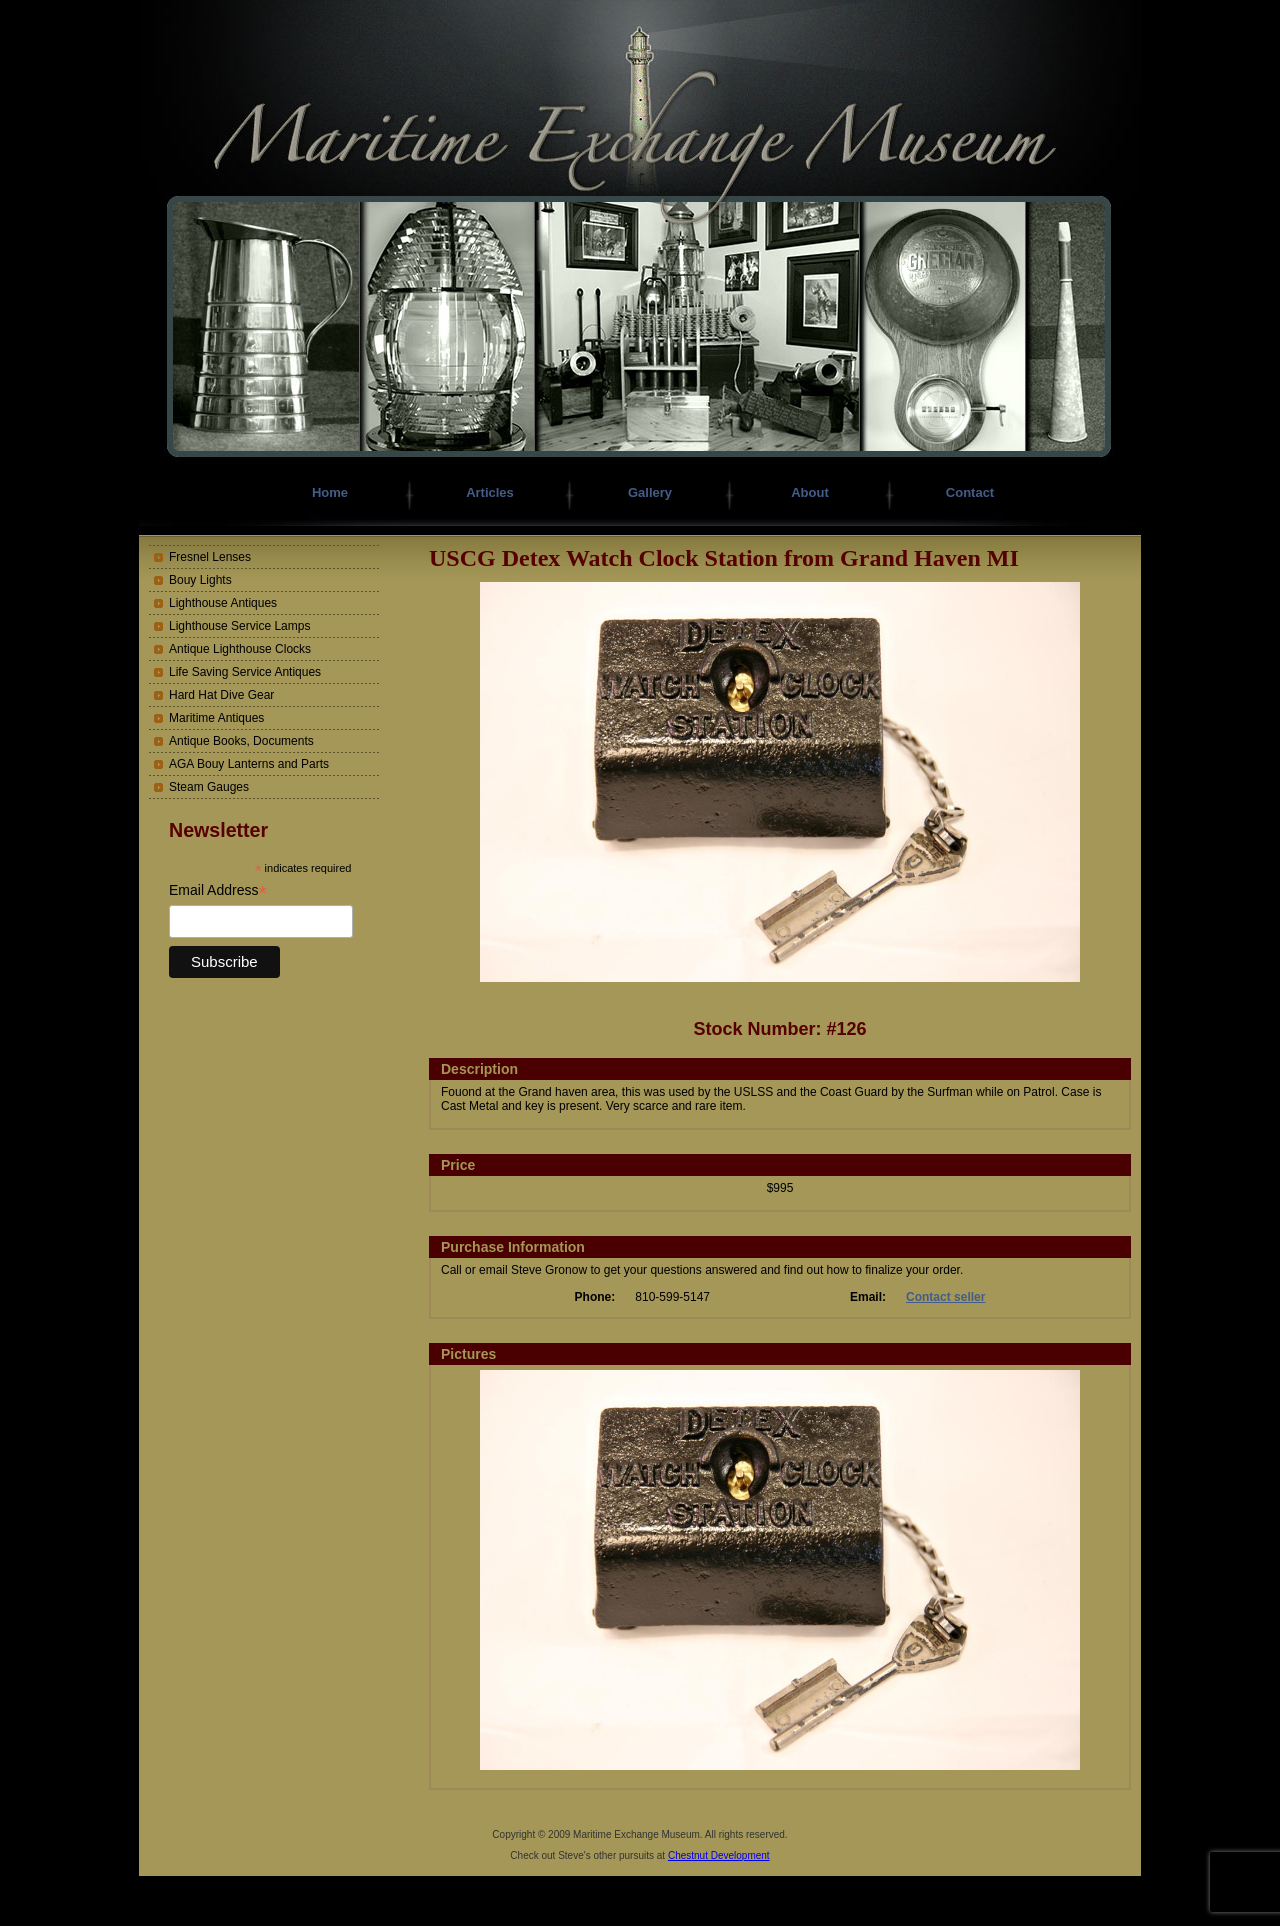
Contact (970, 492)
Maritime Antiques (216, 718)
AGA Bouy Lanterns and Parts (249, 764)
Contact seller (945, 1297)
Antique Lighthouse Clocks (240, 649)
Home (330, 492)
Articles (490, 492)
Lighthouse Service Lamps (239, 626)
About (810, 492)
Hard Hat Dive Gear (221, 695)
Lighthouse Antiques (223, 603)
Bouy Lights (200, 580)
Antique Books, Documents (241, 741)
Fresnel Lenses (210, 557)
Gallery (650, 492)
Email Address (218, 890)
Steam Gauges (209, 787)
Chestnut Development (719, 1855)
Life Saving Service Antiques (245, 672)
